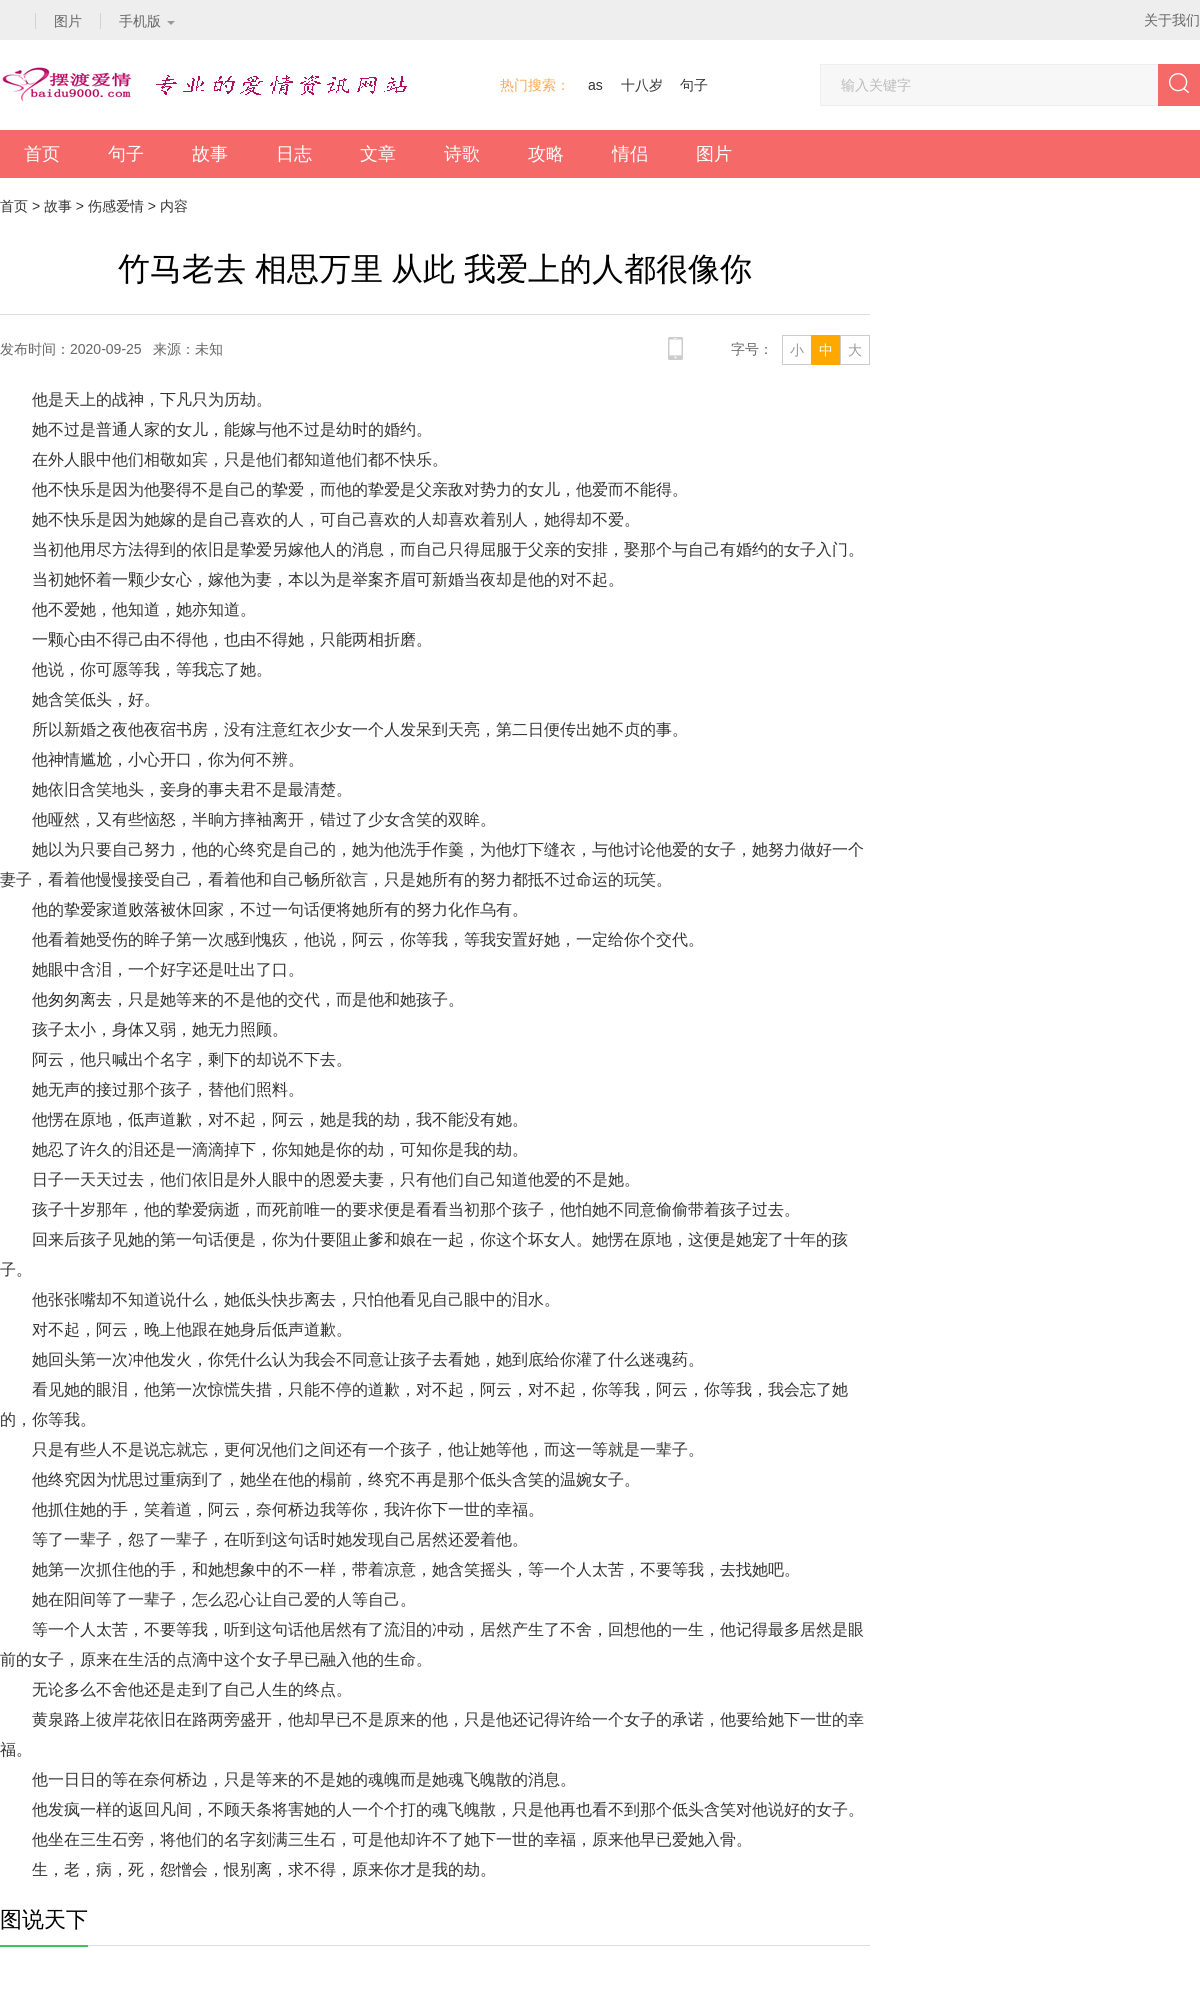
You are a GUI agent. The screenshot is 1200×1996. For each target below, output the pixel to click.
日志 (294, 154)
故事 (210, 154)
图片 (714, 154)
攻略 (546, 154)
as (595, 85)
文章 (378, 154)
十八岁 (642, 85)
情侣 (630, 154)
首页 (42, 154)
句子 (694, 85)
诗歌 (462, 154)
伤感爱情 (116, 206)
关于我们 (1172, 20)
